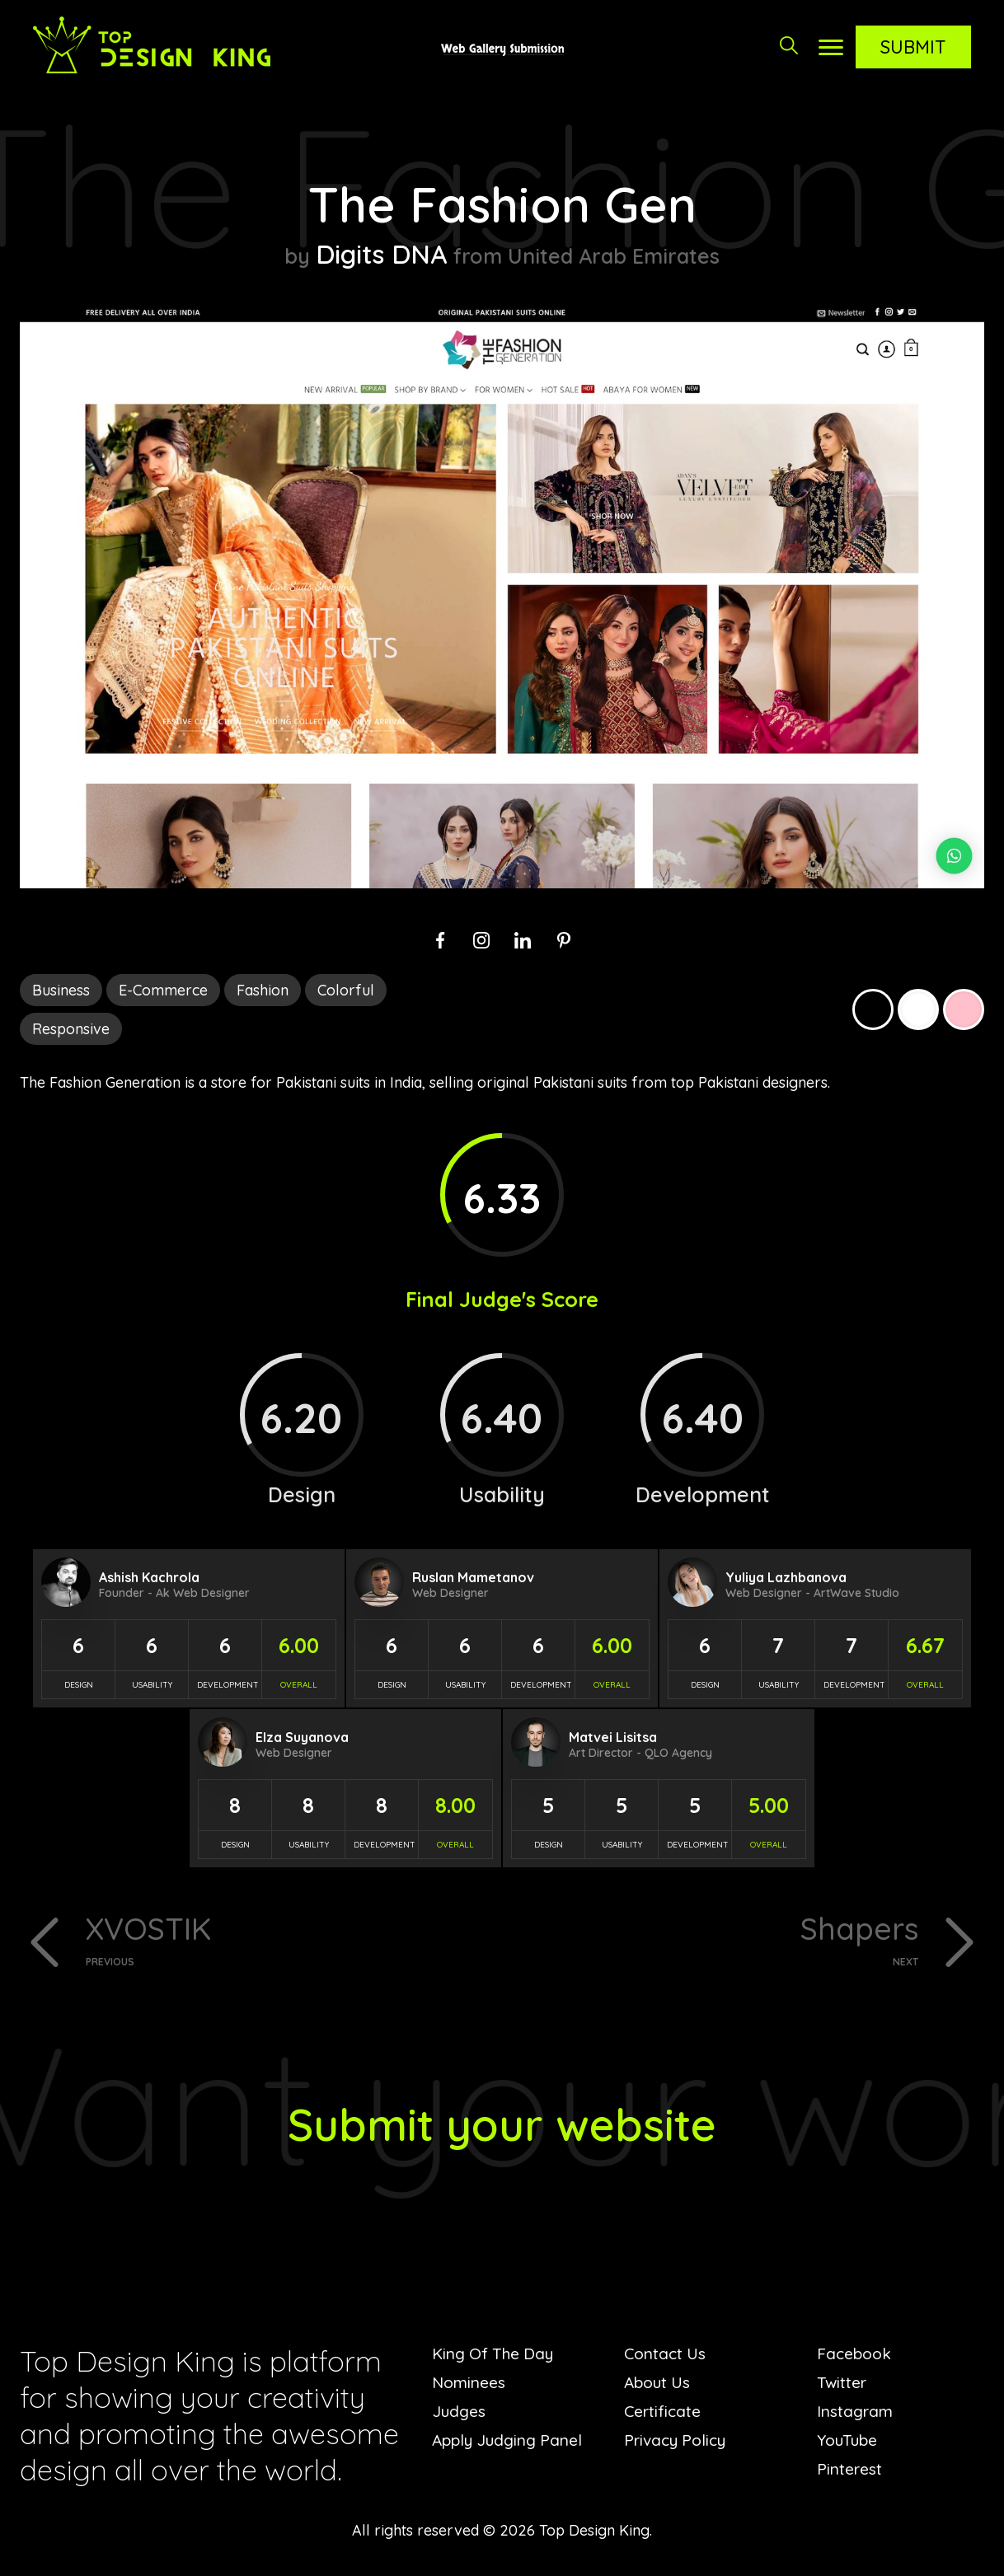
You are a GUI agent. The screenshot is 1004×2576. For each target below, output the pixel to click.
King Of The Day (496, 2356)
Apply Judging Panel (510, 2443)
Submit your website (502, 2126)
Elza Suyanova (302, 1737)
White (918, 1009)
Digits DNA (382, 253)
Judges (459, 2414)
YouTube (848, 2443)
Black (873, 1009)
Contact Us (666, 2356)
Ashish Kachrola (149, 1577)
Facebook (855, 2356)
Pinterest (850, 2471)
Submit (913, 47)
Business (61, 990)
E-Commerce (163, 990)
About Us (659, 2385)
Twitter (842, 2385)
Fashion (263, 990)
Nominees (470, 2385)
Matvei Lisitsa (613, 1737)
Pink (963, 1009)
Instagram (855, 2414)
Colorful (345, 990)
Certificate (663, 2414)
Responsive (71, 1028)
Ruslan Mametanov (473, 1577)
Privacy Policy (678, 2443)
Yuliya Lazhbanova (786, 1577)
